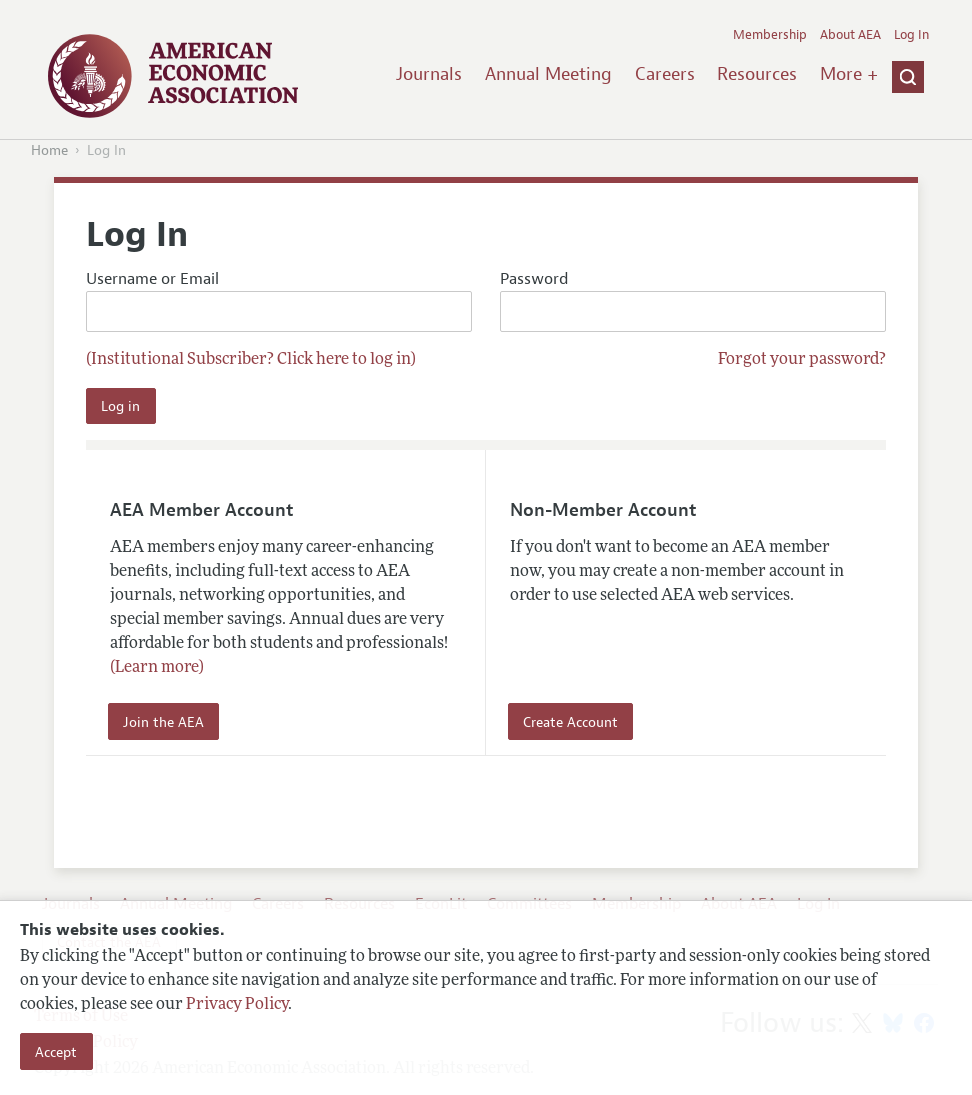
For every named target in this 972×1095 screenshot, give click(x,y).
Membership (770, 35)
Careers (665, 74)
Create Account (570, 722)
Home (49, 150)
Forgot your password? (802, 360)
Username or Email (279, 300)
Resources (757, 74)
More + (849, 74)
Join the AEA (163, 722)
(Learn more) (157, 668)
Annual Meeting (548, 74)
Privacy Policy (237, 1005)
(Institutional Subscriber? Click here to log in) (251, 360)
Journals (429, 74)
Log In (911, 35)
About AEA (850, 35)
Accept (56, 1052)
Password (693, 300)
